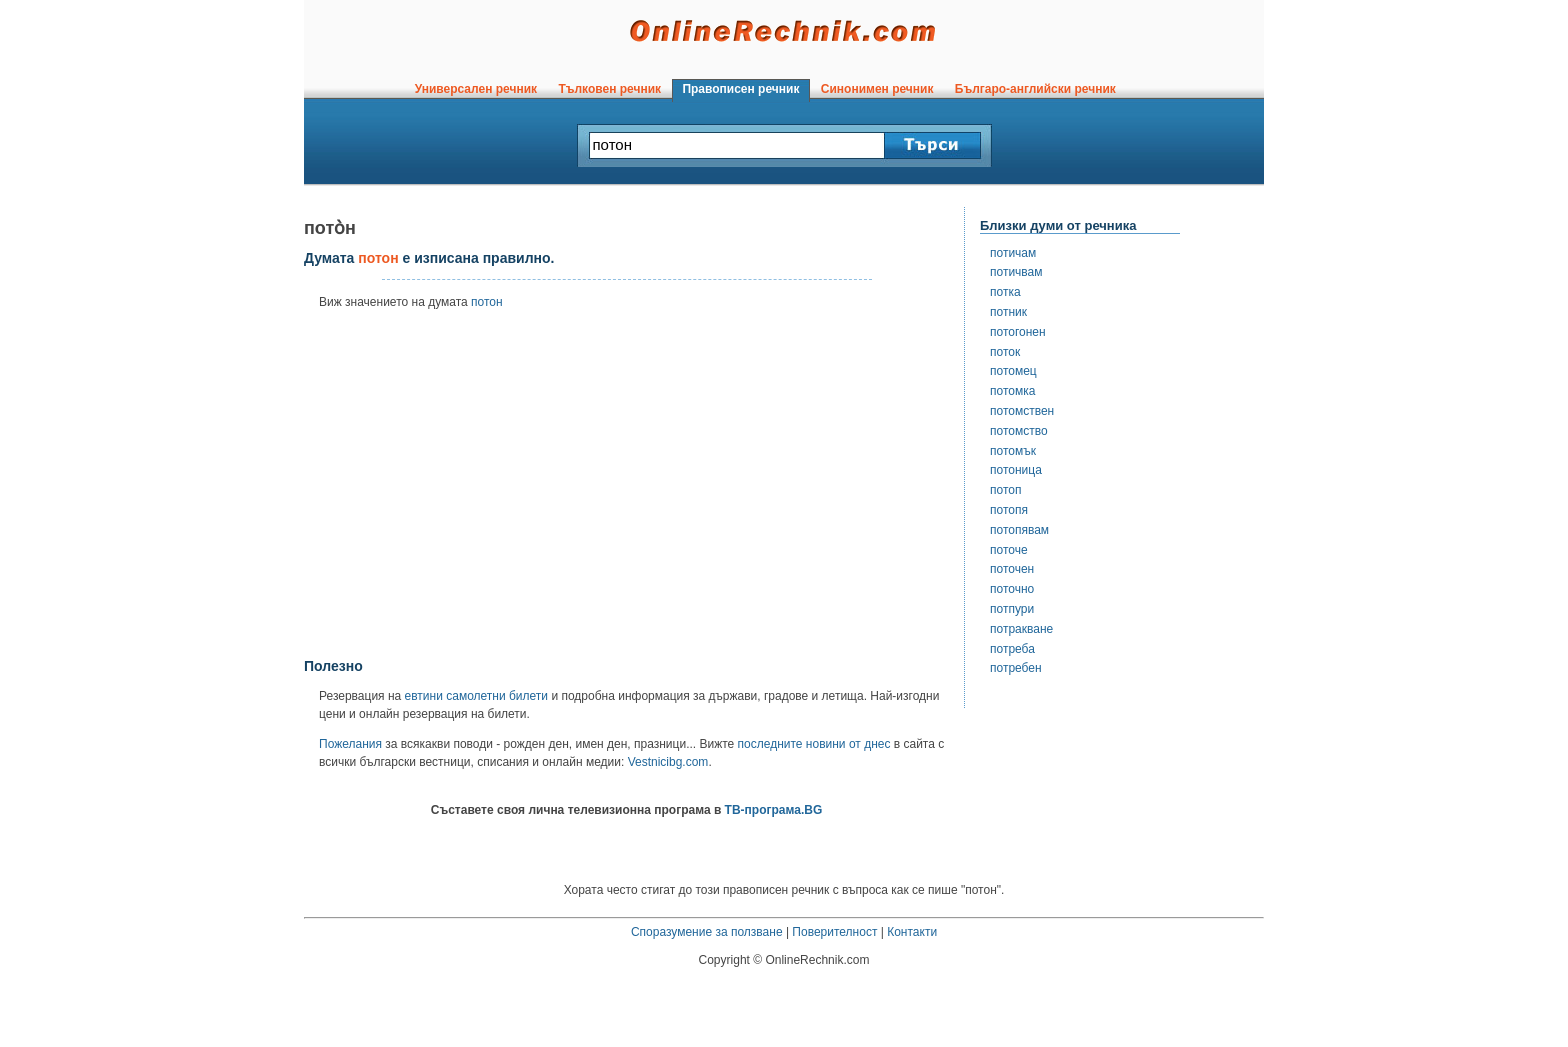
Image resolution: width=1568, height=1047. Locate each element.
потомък (1013, 451)
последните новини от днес (814, 744)
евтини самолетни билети (476, 696)
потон (487, 302)
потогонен (1018, 332)
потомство (1019, 431)
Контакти (912, 932)
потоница (1016, 470)
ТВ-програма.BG (774, 810)
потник (1008, 312)
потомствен (1022, 411)
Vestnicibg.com (668, 762)
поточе (1009, 550)
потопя (1009, 510)
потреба (1012, 649)
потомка (1012, 391)
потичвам (1016, 272)
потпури (1012, 609)
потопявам (1019, 530)
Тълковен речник (610, 89)
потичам (1013, 253)
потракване (1021, 629)
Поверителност (834, 932)
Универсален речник (476, 89)
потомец (1013, 371)
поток (1005, 352)
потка (1005, 292)
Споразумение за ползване (707, 932)
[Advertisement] (627, 491)
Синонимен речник (877, 89)
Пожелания (350, 744)
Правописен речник (741, 89)
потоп (1005, 490)
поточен (1012, 569)
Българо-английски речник (1035, 89)
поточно (1012, 589)
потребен (1016, 668)
